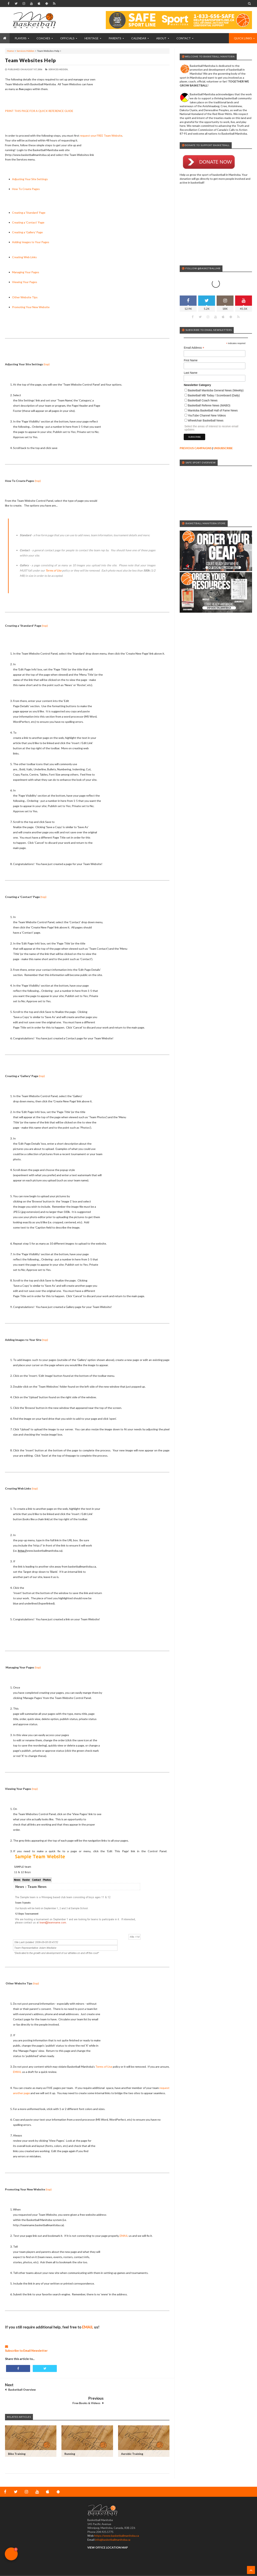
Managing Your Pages (25, 272)
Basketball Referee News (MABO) (209, 405)
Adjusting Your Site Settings (30, 179)
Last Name (190, 372)
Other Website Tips (25, 297)
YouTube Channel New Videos (207, 415)
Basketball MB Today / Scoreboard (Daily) (214, 395)
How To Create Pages (26, 189)
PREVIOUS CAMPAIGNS (195, 448)
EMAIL (17, 2071)
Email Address (194, 348)
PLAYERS (21, 38)
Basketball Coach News (202, 400)
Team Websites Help (30, 60)
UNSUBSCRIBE (223, 448)
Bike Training (16, 2440)
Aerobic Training (132, 2440)
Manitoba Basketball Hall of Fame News (213, 410)
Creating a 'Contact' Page (28, 222)
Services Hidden (25, 50)
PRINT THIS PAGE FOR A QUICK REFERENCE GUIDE (39, 111)
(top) (47, 364)
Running (69, 2440)
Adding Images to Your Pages (30, 242)
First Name (190, 360)
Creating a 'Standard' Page (28, 212)
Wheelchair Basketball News (205, 420)
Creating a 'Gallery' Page (27, 232)
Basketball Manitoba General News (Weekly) (216, 390)
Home (10, 50)
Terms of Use (53, 570)
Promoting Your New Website (31, 307)
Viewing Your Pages (24, 282)
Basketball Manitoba (16, 2565)
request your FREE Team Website (101, 135)
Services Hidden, (58, 69)
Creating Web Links (24, 257)
